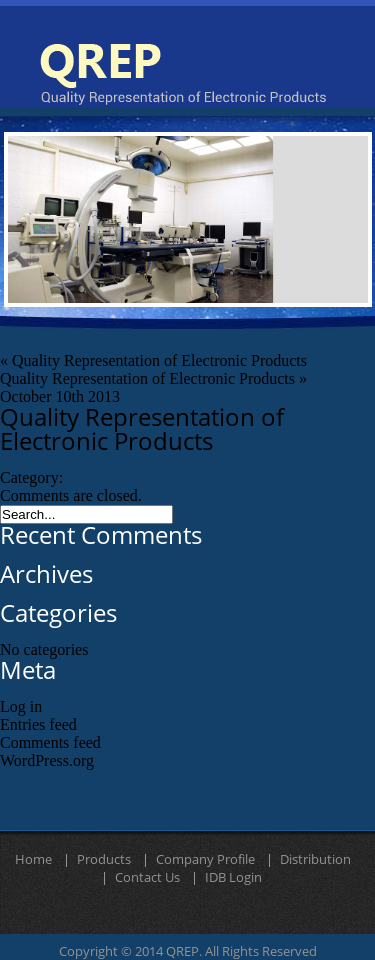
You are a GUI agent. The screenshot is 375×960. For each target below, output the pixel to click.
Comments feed (50, 742)
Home (33, 860)
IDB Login (233, 878)
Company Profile (205, 860)
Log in (21, 706)
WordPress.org (47, 760)
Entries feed (38, 724)
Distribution (315, 860)
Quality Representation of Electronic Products (159, 360)
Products (104, 860)
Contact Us (147, 878)
